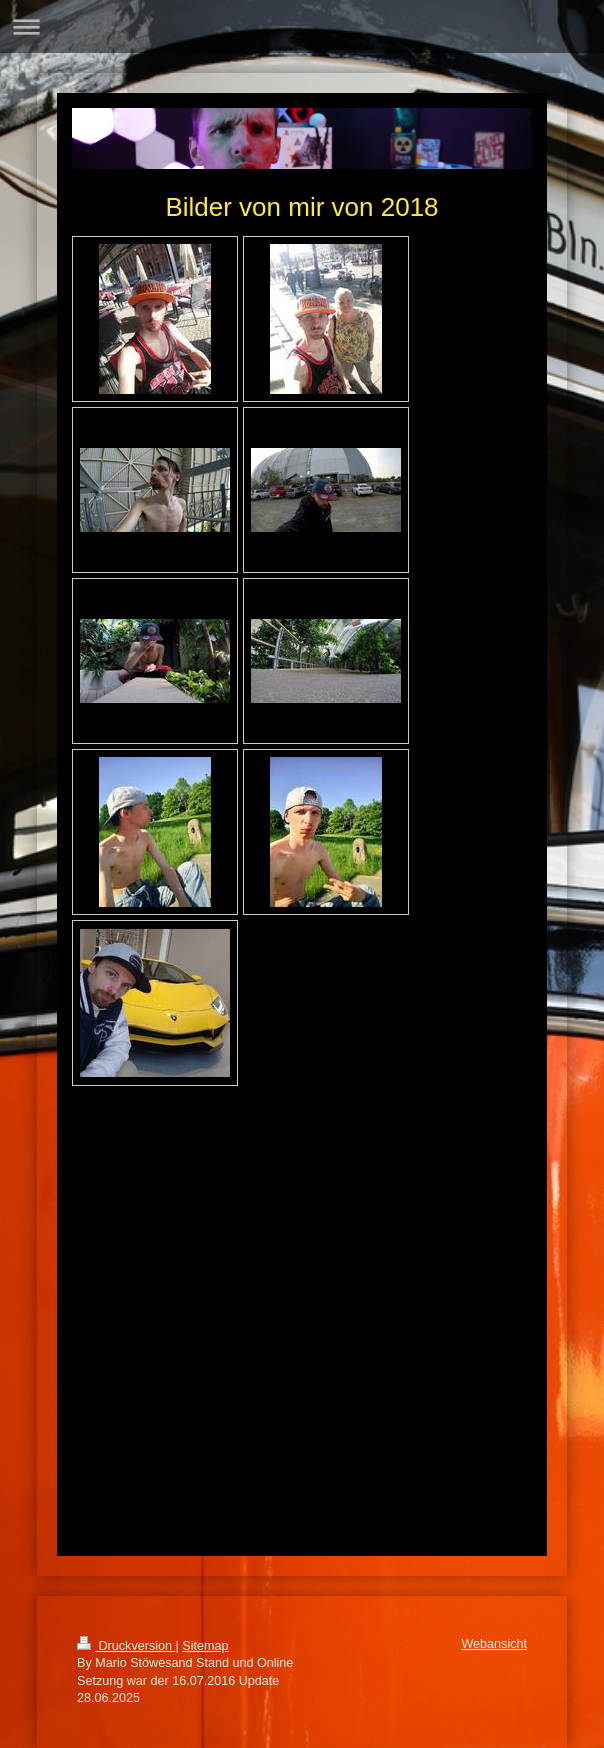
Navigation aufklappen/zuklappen (302, 26)
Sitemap (205, 1646)
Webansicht (494, 1644)
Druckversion (126, 1646)
